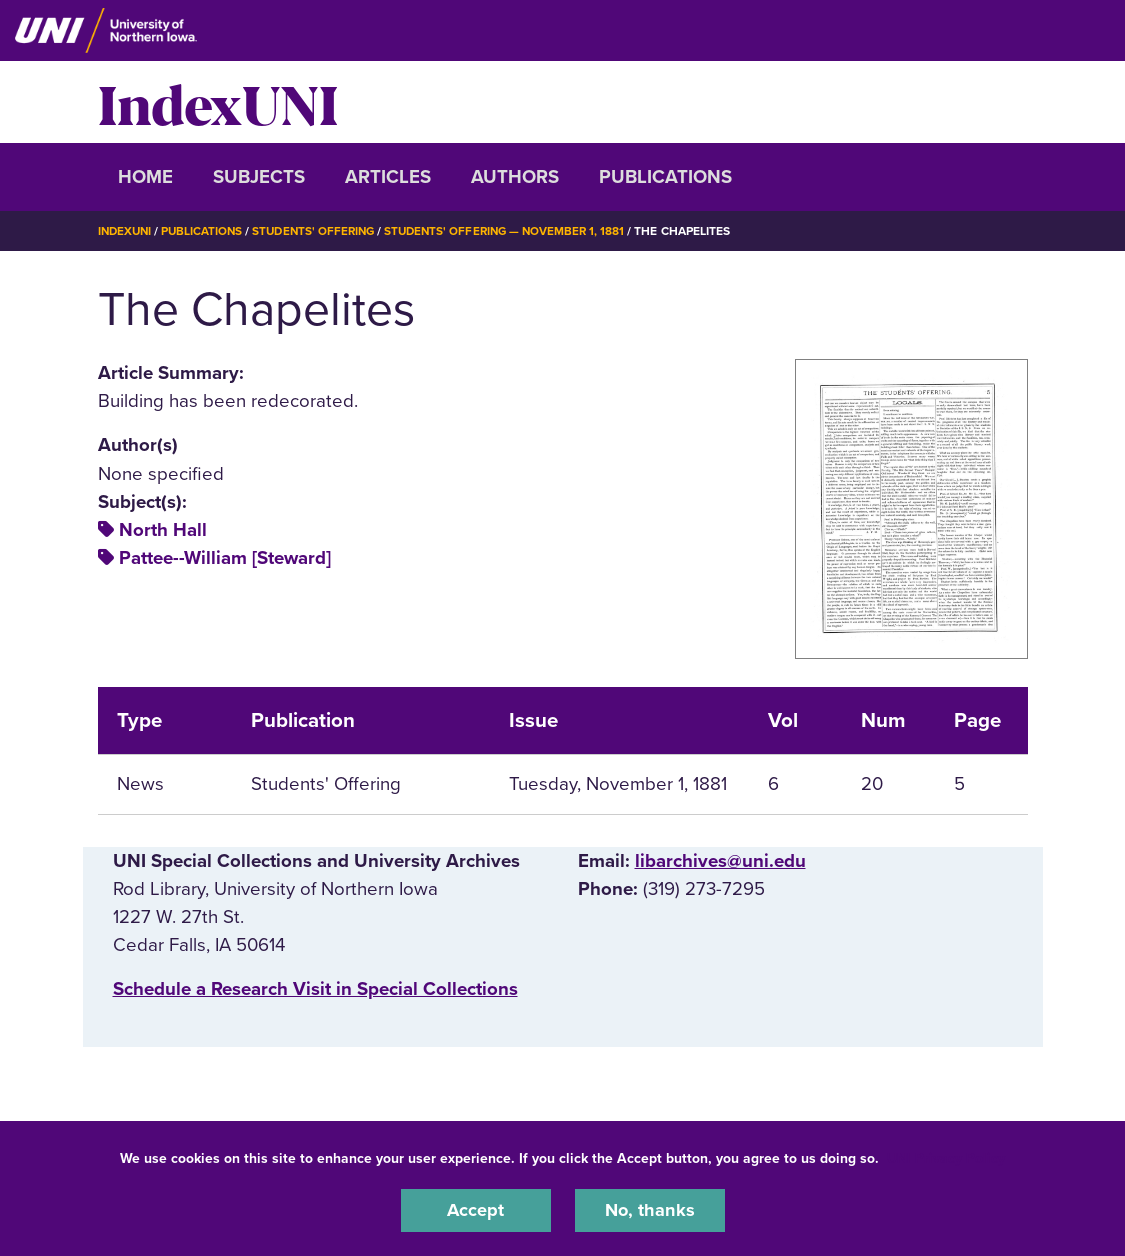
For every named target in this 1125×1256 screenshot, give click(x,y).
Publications (665, 177)
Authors (515, 177)
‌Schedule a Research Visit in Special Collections (315, 989)
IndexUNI (218, 102)
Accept (476, 1210)
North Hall (163, 530)
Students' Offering (322, 231)
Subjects (259, 177)
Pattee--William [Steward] (225, 558)
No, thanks (650, 1210)
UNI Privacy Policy (946, 1157)
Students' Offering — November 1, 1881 (520, 231)
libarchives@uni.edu (720, 861)
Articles (388, 177)
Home (145, 177)
